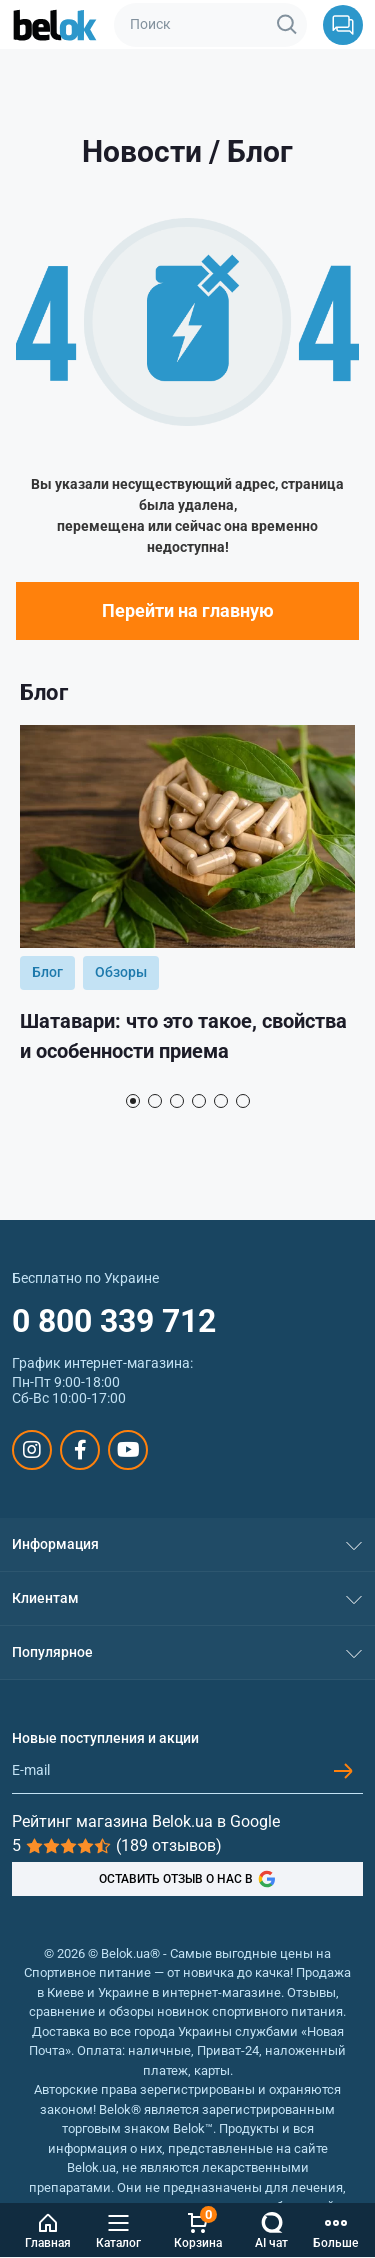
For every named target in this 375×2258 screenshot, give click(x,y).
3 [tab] (177, 1101)
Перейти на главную (188, 610)
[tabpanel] (187, 903)
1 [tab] (133, 1101)
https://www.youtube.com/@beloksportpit (128, 1450)
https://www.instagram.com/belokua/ (32, 1450)
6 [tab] (243, 1101)
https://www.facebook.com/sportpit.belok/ (80, 1450)
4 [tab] (199, 1101)
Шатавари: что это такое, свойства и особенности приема (183, 1036)
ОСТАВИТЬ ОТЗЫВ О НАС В (187, 1879)
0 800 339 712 (114, 1321)
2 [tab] (155, 1101)
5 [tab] (221, 1101)
